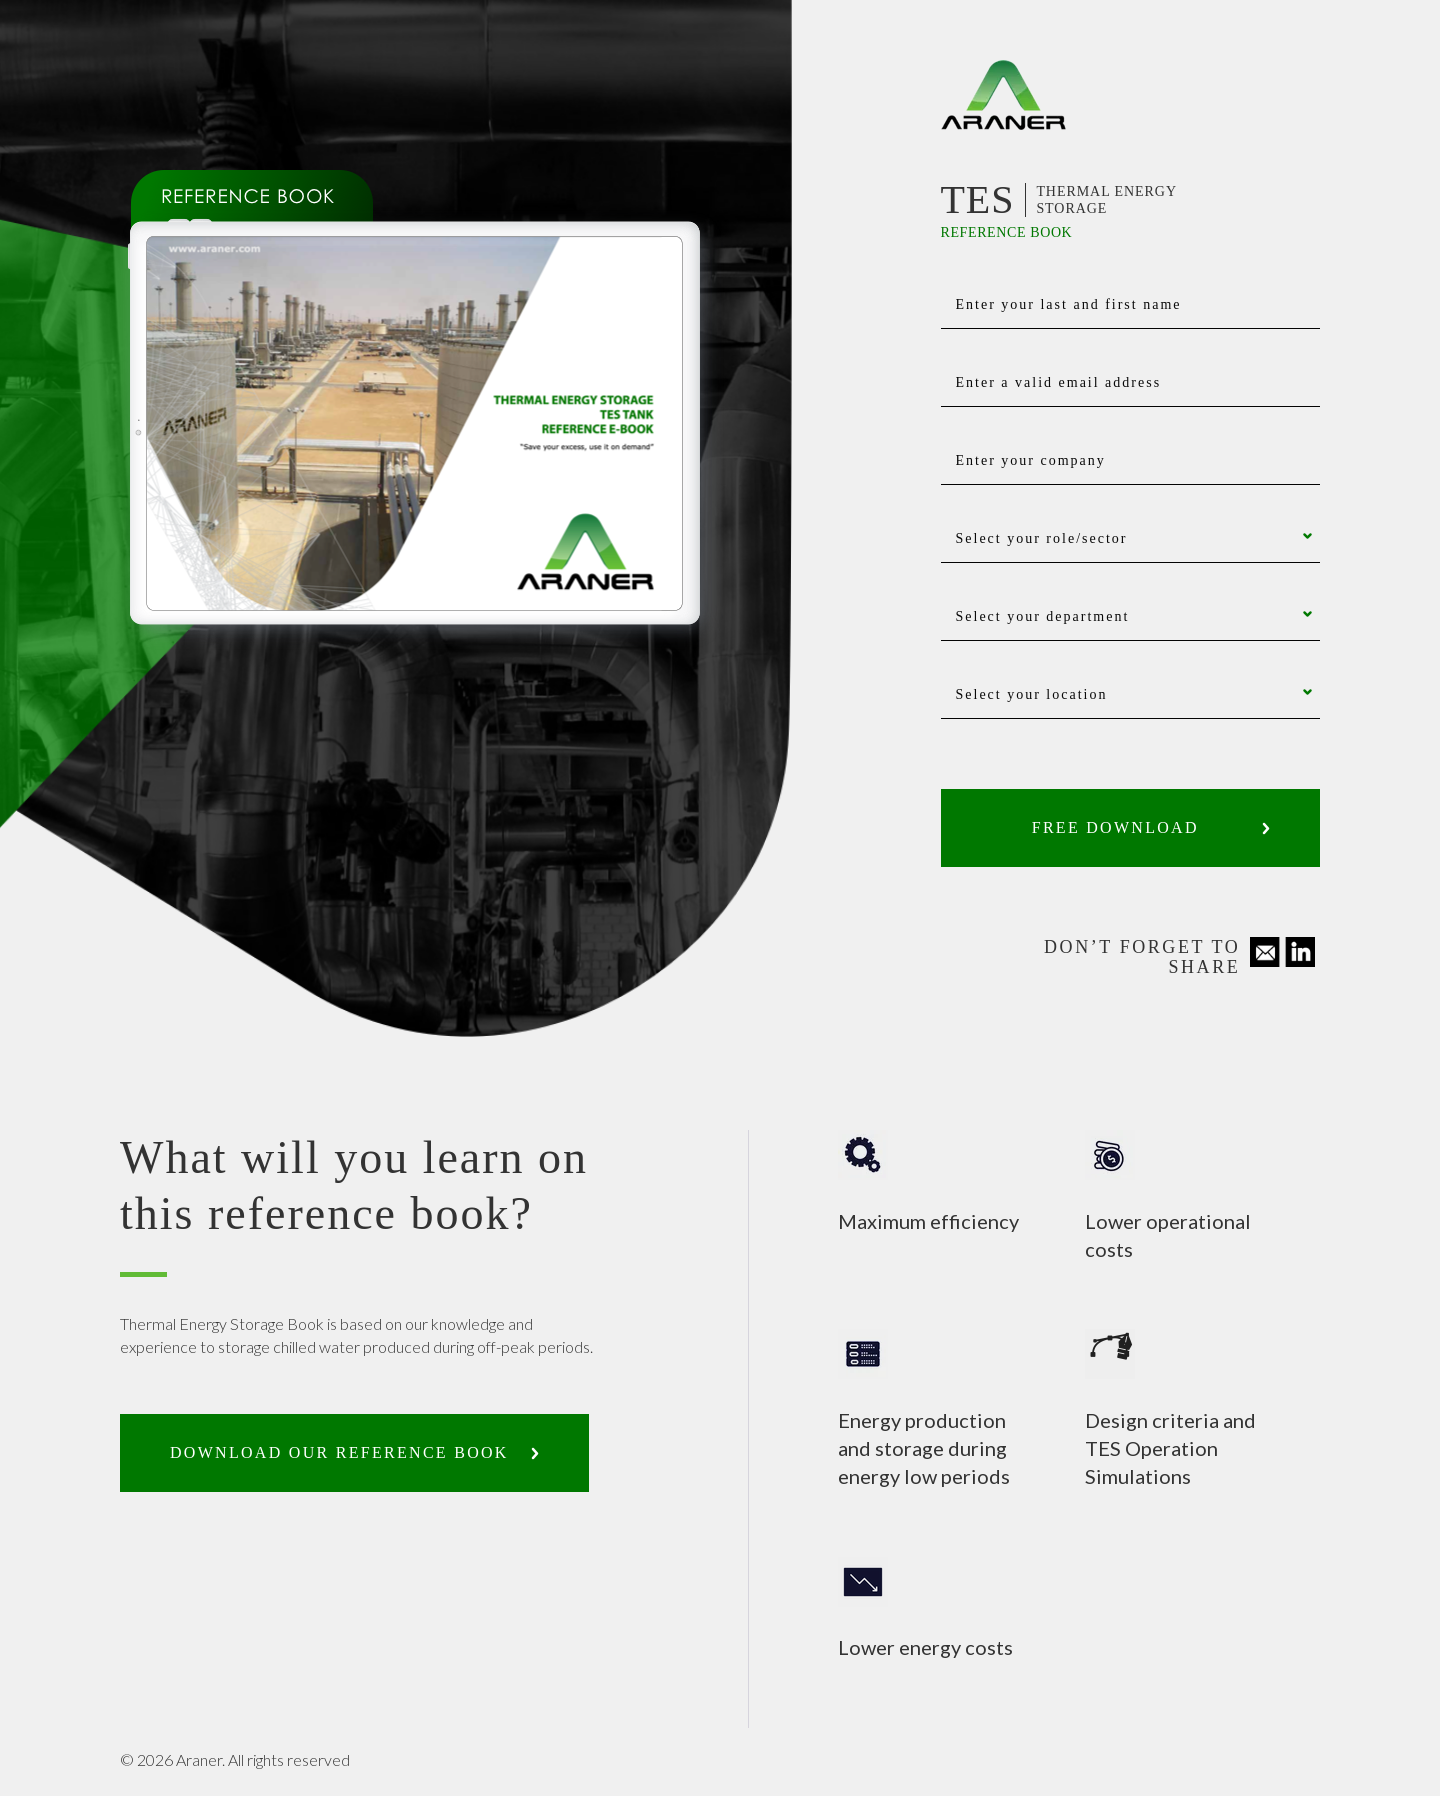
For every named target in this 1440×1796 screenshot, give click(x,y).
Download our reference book (339, 1452)
